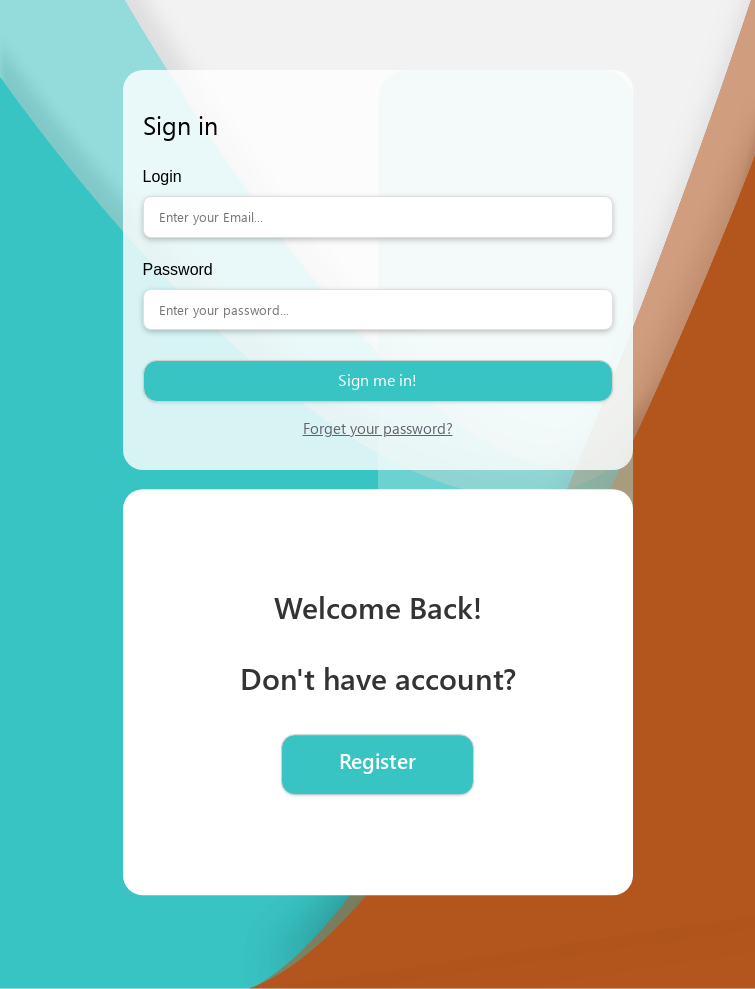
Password (178, 269)
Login (162, 176)
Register (377, 761)
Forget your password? (378, 428)
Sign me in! (377, 379)
